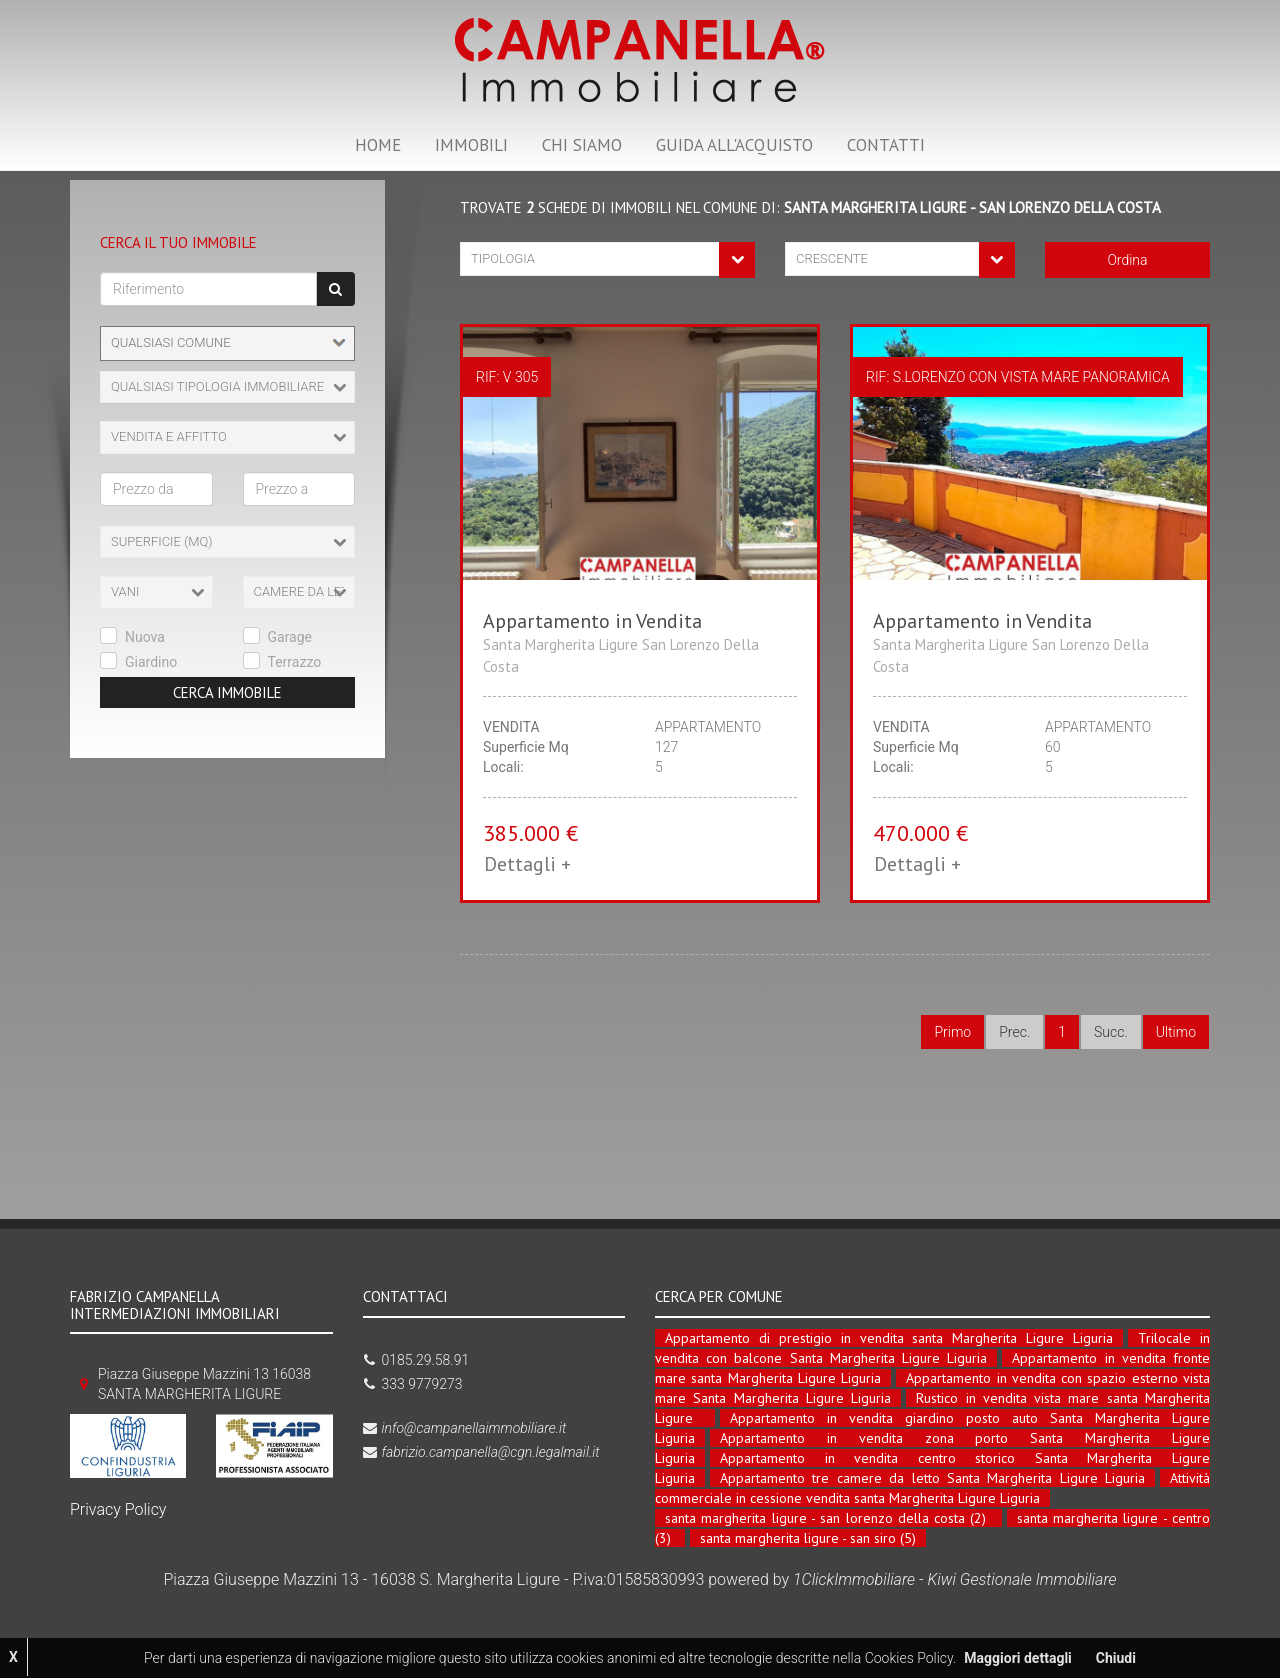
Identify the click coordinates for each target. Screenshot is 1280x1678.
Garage (290, 637)
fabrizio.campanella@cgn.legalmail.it (491, 1452)
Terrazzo (295, 662)
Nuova (145, 637)
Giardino (151, 662)
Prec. (1014, 1032)
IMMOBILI (471, 145)
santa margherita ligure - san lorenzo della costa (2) (825, 1518)
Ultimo (1176, 1032)
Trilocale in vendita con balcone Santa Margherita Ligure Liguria (932, 1348)
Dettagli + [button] (527, 864)
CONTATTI (886, 145)
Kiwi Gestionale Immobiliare (1021, 1579)
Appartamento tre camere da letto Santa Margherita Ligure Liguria (932, 1478)
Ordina (1127, 260)
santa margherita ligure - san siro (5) (808, 1538)
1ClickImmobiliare (854, 1579)
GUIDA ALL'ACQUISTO (734, 145)
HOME (378, 145)
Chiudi (1116, 1658)
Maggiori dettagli (1017, 1658)
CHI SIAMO (582, 145)
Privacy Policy (118, 1509)
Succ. (1111, 1032)
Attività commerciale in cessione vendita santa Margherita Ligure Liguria (932, 1488)
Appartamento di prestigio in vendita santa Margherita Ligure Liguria (889, 1338)
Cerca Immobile (227, 692)
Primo (952, 1032)
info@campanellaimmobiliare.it (474, 1428)
